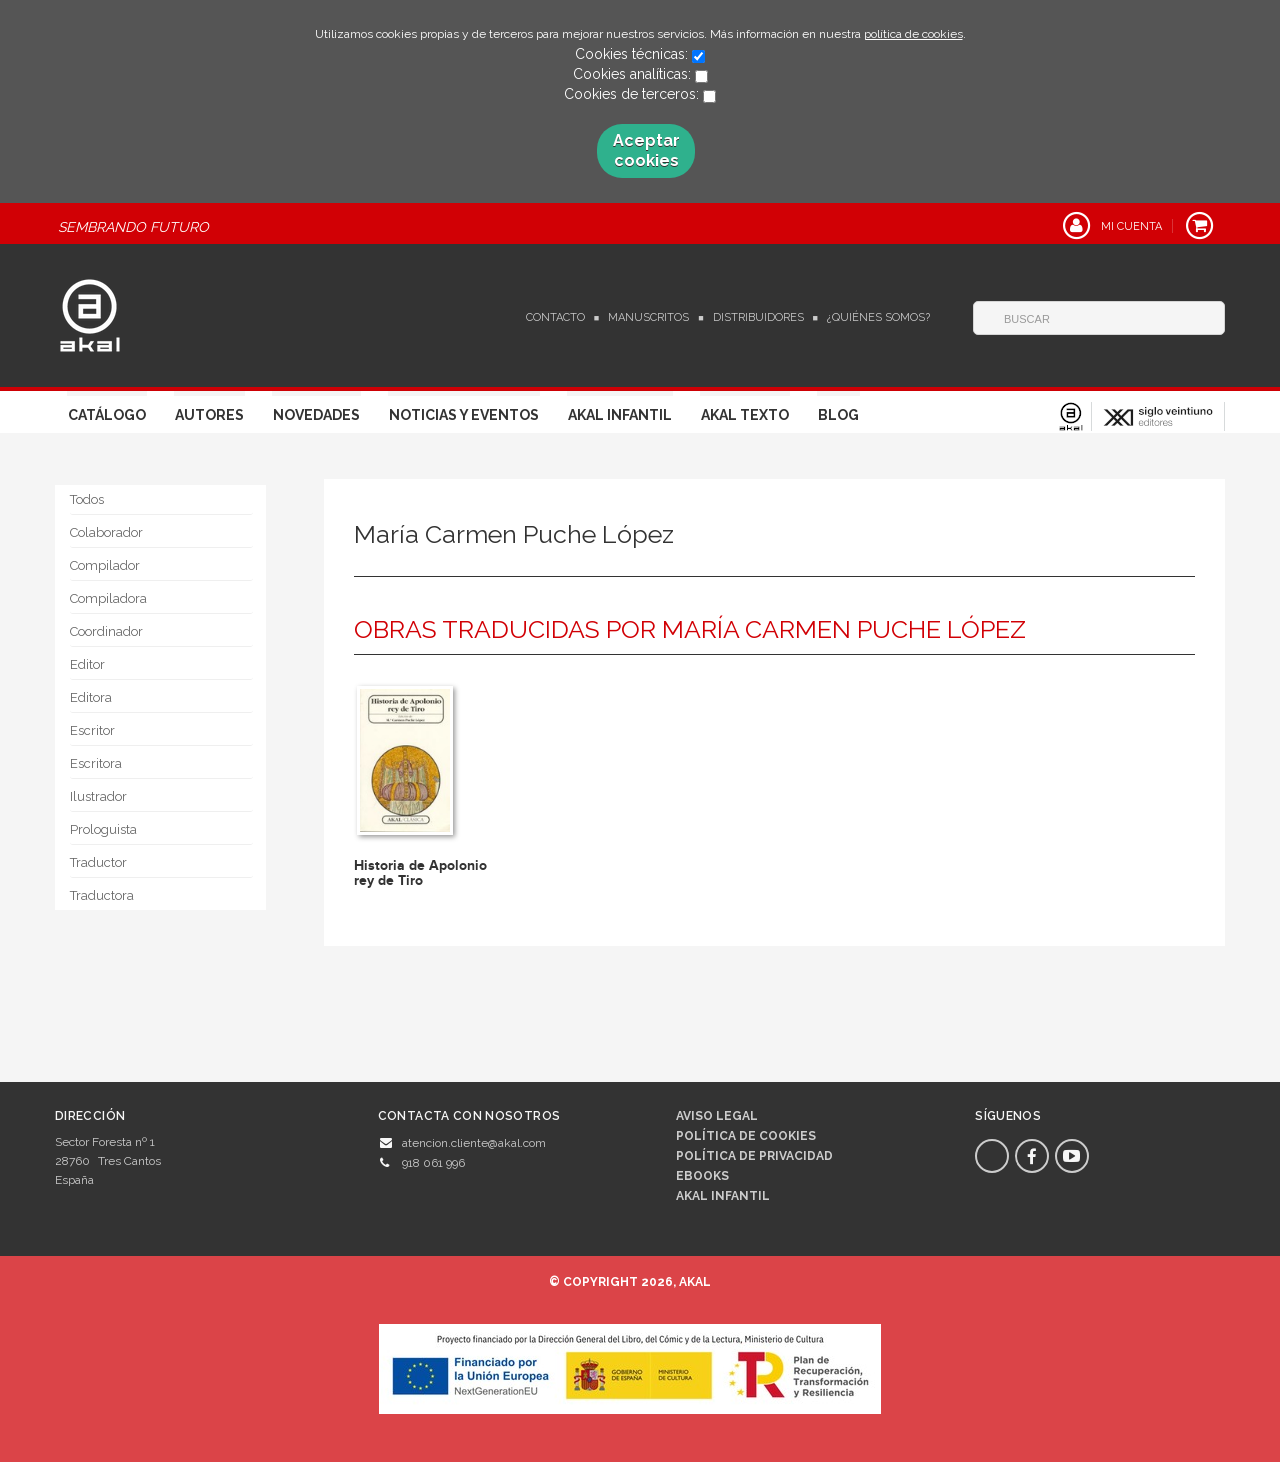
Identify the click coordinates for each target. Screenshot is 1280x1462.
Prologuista (103, 829)
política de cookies (913, 34)
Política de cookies (746, 1136)
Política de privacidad (754, 1156)
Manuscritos (648, 317)
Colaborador (106, 532)
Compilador (105, 565)
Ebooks (702, 1176)
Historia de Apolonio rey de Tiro (420, 873)
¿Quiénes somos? (878, 317)
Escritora (96, 763)
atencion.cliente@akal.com (474, 1143)
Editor (87, 664)
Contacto (555, 317)
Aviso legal (717, 1116)
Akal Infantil (620, 415)
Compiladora (108, 598)
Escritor (92, 730)
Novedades (316, 415)
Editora (91, 697)
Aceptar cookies (646, 150)
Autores (209, 415)
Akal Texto (745, 415)
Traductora (102, 895)
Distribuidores (758, 317)
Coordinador (106, 631)
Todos (87, 499)
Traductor (98, 862)
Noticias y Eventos (464, 415)
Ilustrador (98, 796)
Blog (838, 415)
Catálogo (107, 415)
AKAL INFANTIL (723, 1196)
